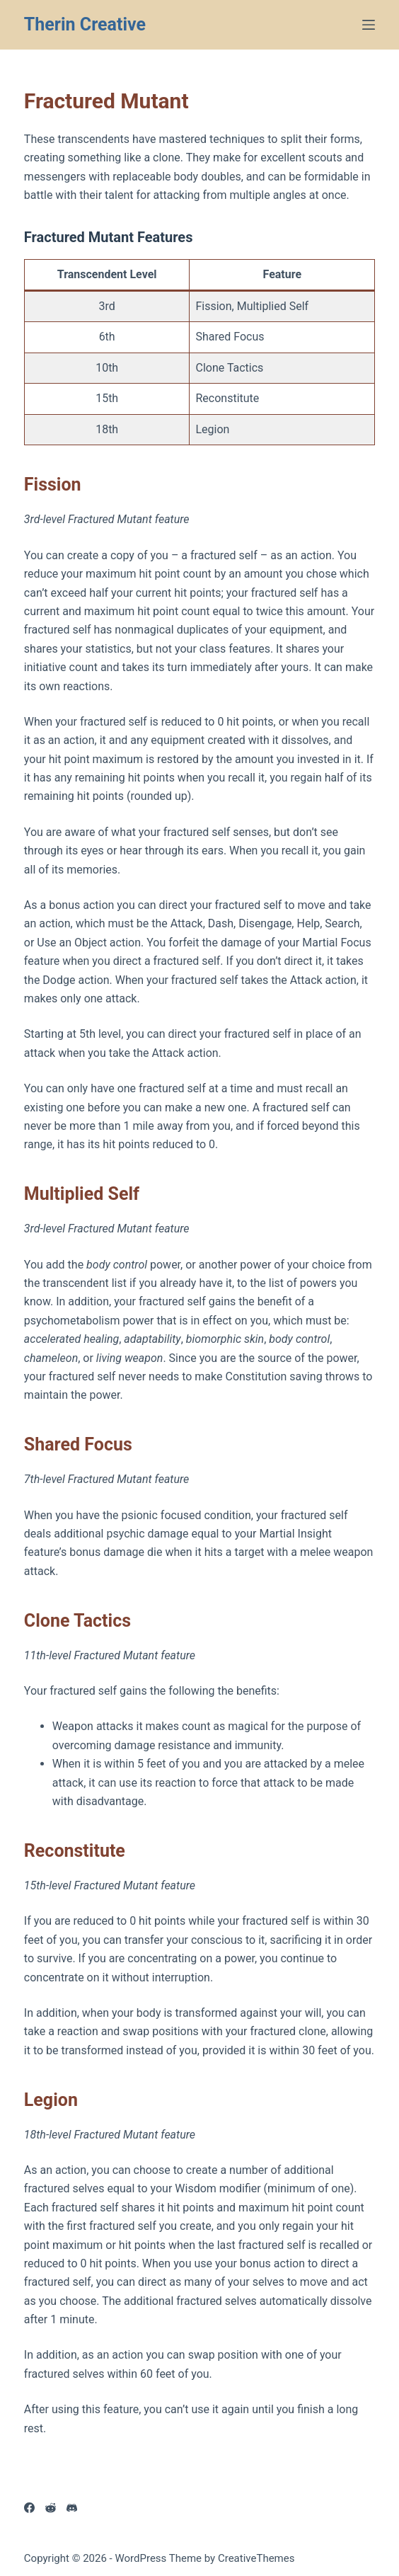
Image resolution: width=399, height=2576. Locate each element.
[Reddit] (50, 2507)
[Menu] (368, 24)
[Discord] (71, 2507)
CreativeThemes (256, 2558)
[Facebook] (29, 2507)
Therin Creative (85, 24)
